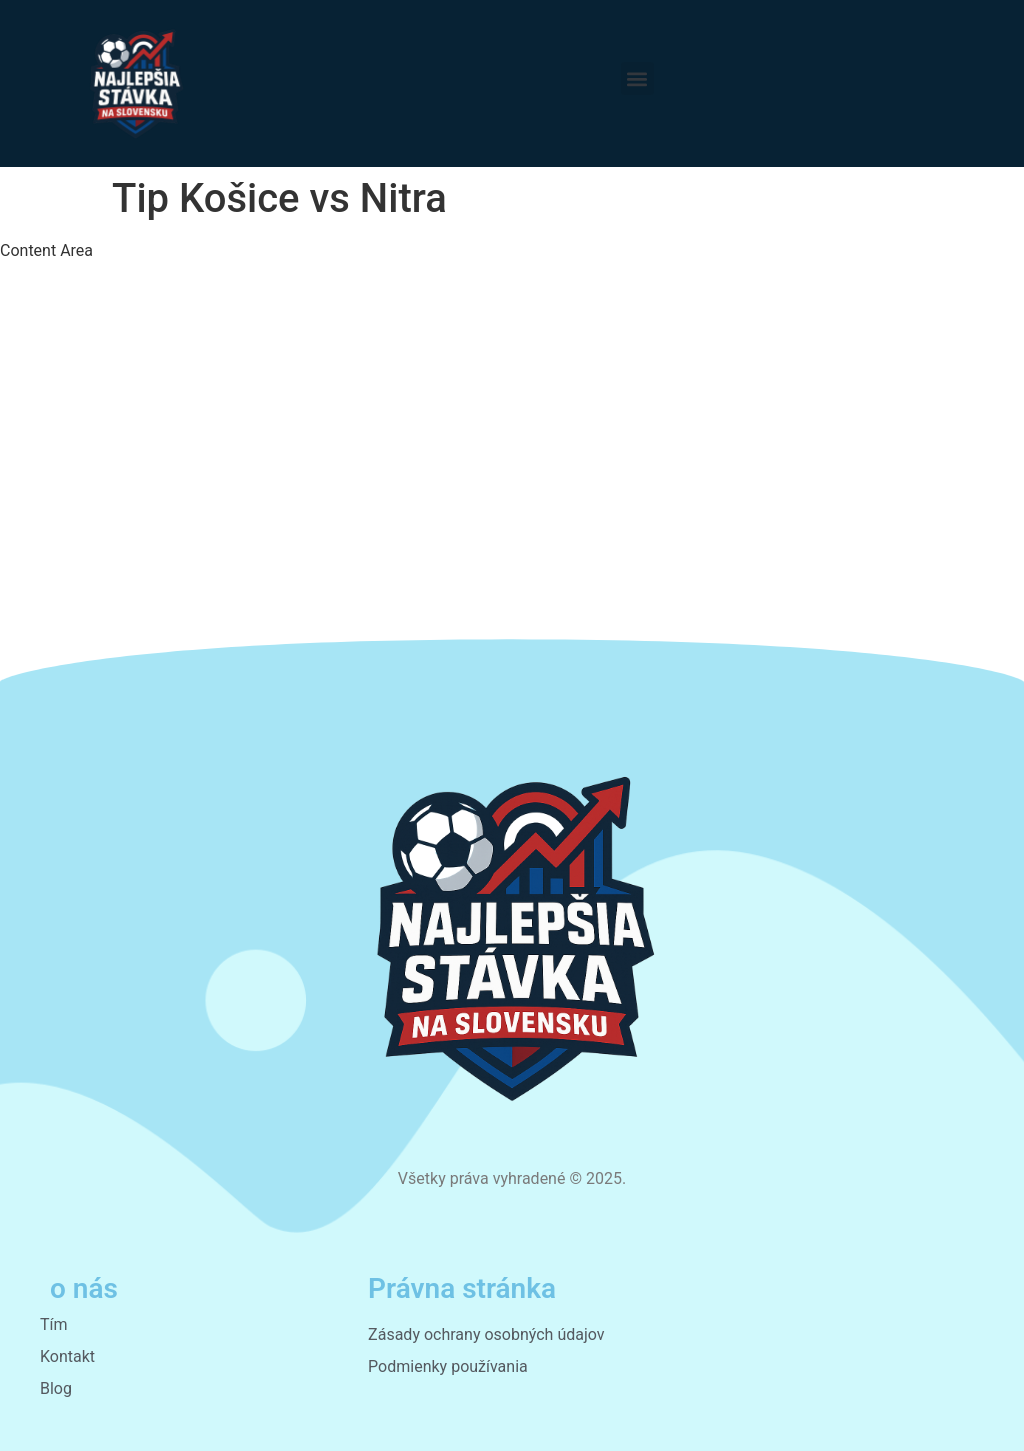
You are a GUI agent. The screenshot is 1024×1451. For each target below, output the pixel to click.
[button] (637, 78)
